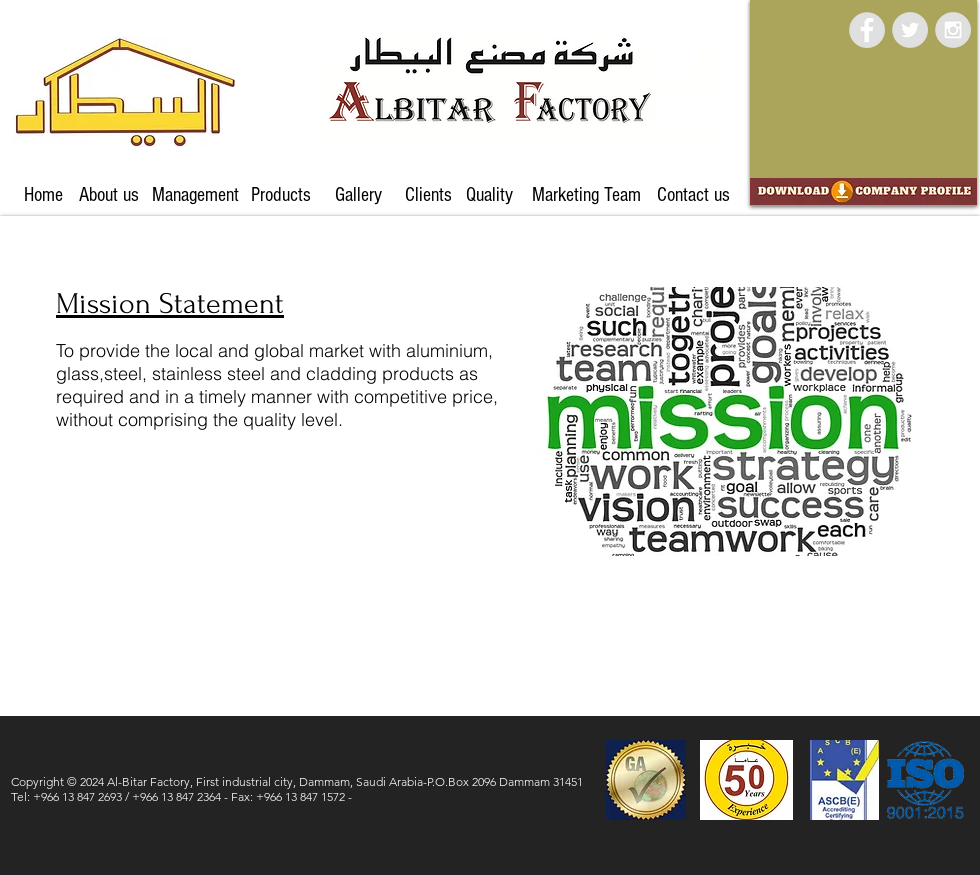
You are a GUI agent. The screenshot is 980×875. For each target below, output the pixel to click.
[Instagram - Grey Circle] (953, 30)
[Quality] (489, 195)
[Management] (195, 195)
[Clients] (428, 195)
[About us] (109, 195)
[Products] (281, 195)
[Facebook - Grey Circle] (867, 30)
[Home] (43, 195)
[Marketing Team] (586, 195)
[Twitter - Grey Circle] (910, 30)
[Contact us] (693, 195)
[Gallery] (358, 195)
